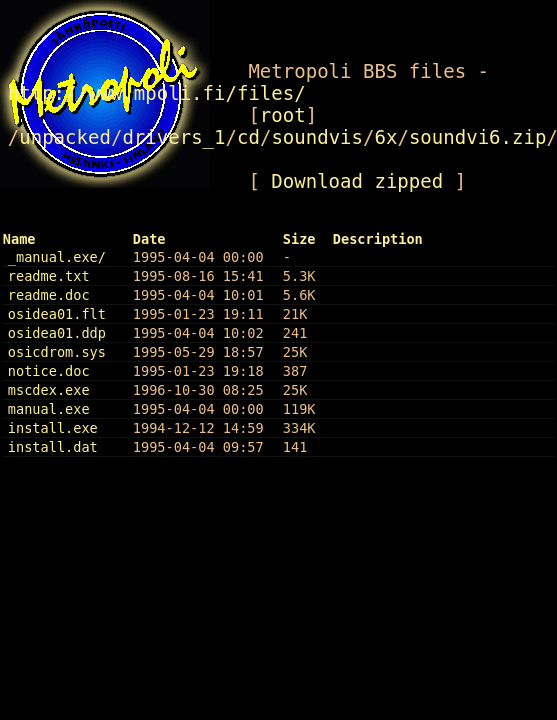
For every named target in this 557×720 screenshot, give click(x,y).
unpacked (65, 137)
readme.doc (49, 295)
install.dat (53, 447)
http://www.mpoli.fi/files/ (157, 93)
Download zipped (357, 181)
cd (248, 137)
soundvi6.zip (478, 137)
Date (149, 239)
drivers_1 (173, 137)
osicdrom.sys (57, 352)
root (283, 115)
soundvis (317, 137)
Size (299, 239)
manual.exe (49, 409)
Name (19, 239)
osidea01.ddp (57, 333)
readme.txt (49, 276)
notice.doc (49, 371)
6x (386, 137)
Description (378, 239)
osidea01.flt (57, 314)
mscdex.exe (49, 390)
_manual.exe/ (57, 257)
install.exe (53, 428)
